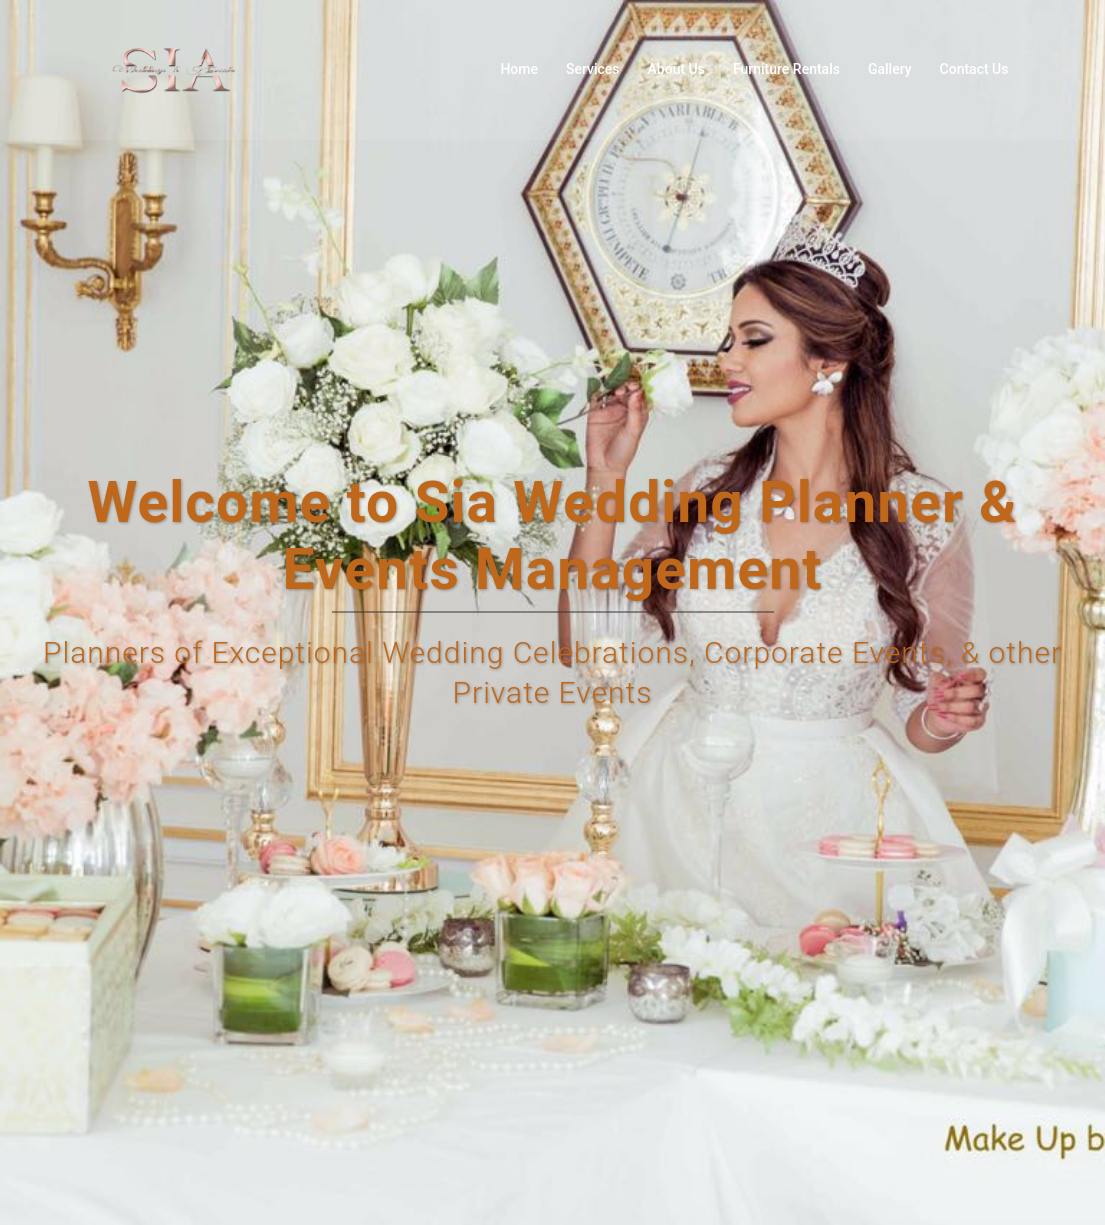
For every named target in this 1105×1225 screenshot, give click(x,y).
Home (519, 69)
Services (593, 69)
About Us (676, 69)
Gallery (890, 69)
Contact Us (974, 69)
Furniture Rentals (786, 69)
